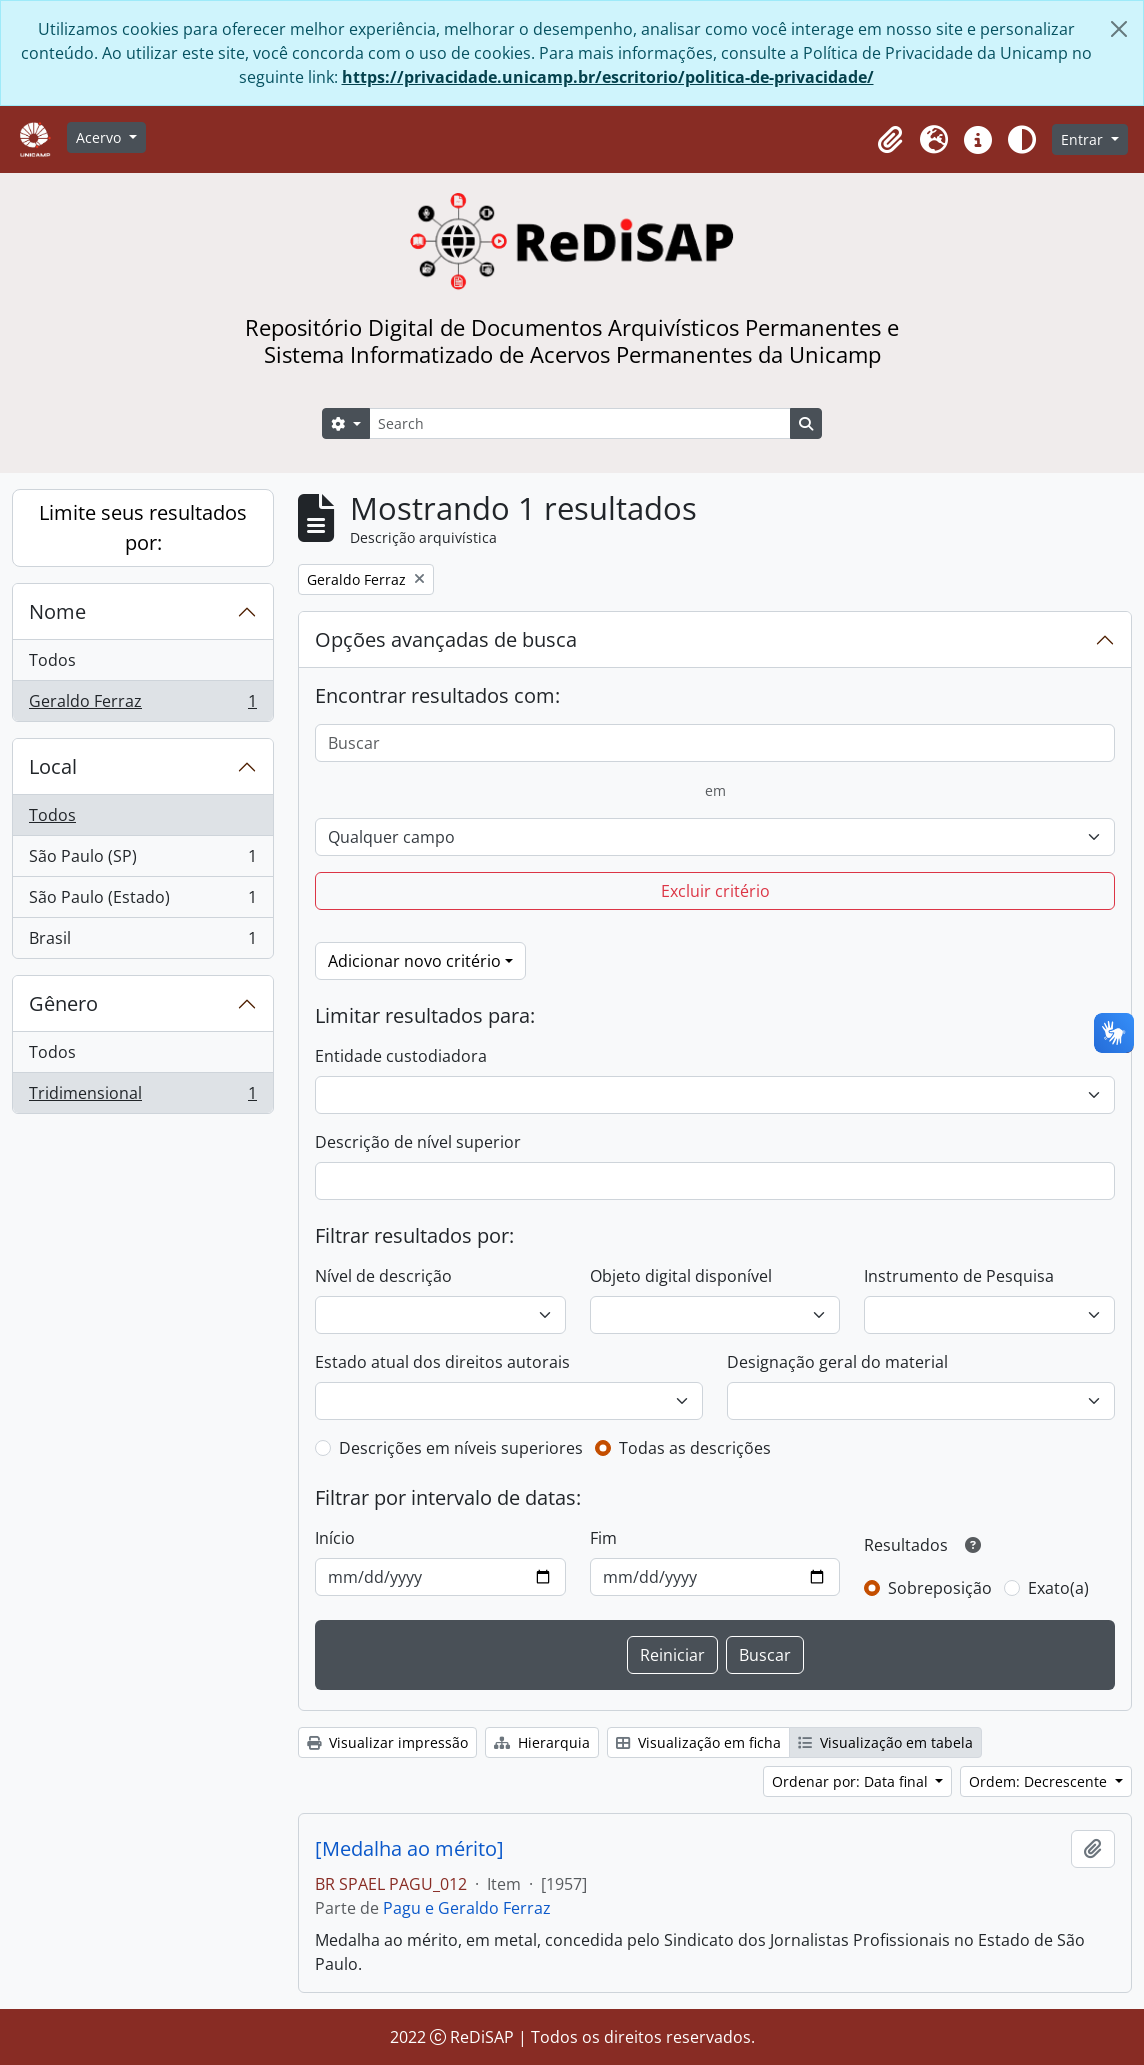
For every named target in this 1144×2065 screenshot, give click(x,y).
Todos (52, 660)
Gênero (63, 1003)
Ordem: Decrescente (1040, 1781)
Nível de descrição (383, 1276)
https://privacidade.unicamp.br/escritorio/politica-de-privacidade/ (608, 77)
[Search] (580, 423)
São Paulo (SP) (142, 860)
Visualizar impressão (387, 1742)
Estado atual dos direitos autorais (442, 1362)
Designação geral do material (837, 1362)
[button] (890, 140)
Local (53, 766)
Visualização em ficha (698, 1742)
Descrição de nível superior (418, 1142)
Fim (603, 1538)
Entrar (1084, 139)
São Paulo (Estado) (142, 901)
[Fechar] (1119, 29)
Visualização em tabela (885, 1742)
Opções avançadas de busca (446, 639)
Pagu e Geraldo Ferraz (467, 1908)
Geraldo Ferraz (142, 705)
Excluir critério (715, 891)
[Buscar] (715, 743)
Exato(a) (1058, 1588)
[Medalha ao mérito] (409, 1849)
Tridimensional (142, 1097)
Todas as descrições (695, 1448)
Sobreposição (940, 1588)
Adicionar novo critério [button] (414, 961)
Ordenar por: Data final (852, 1781)
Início (335, 1538)
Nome (57, 611)
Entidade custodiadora (401, 1056)
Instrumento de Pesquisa (959, 1276)
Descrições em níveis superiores (461, 1448)
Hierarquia (542, 1742)
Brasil (142, 942)
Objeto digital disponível (681, 1276)
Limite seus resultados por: (143, 527)
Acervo (100, 137)
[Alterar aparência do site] (1022, 140)
